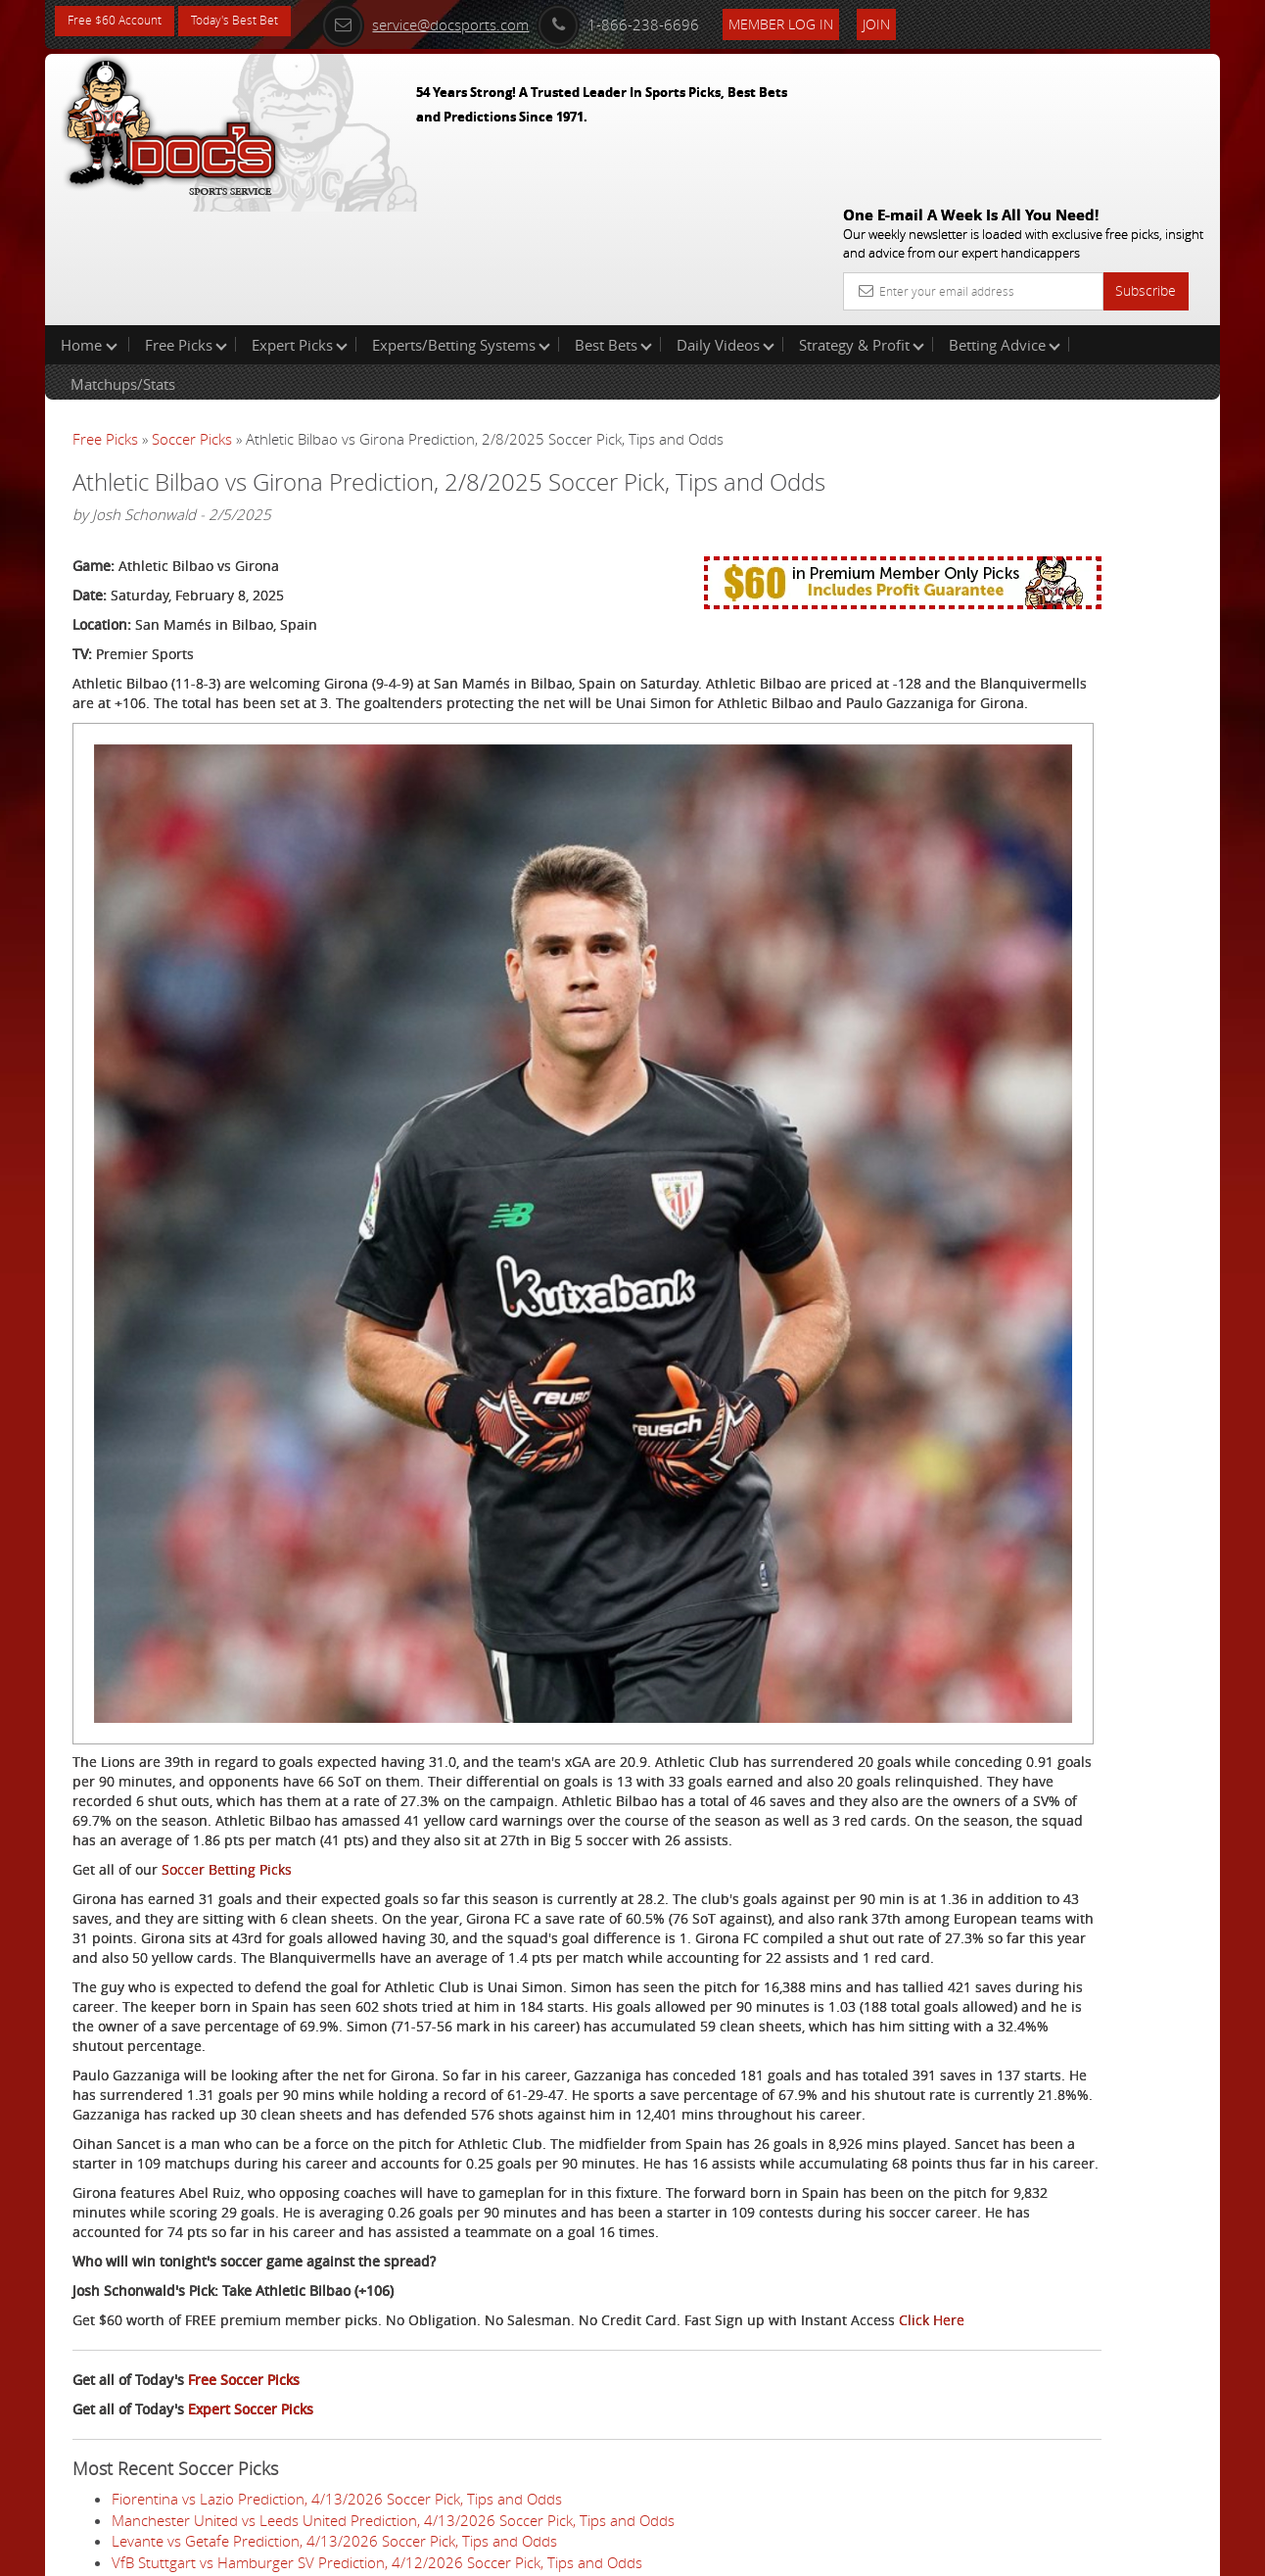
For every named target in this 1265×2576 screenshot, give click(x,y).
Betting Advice (1004, 219)
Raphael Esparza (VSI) (1051, 456)
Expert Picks (300, 219)
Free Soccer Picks (244, 2176)
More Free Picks (1132, 325)
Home (89, 219)
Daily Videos (725, 219)
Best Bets (613, 219)
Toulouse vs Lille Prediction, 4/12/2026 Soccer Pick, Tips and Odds (328, 2462)
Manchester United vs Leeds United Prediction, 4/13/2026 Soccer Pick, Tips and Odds (393, 2315)
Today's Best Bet (257, 22)
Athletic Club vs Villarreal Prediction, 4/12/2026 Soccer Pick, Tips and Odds (355, 2442)
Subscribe (1145, 149)
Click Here (203, 2116)
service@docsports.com (467, 21)
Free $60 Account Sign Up (1024, 688)
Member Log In (823, 21)
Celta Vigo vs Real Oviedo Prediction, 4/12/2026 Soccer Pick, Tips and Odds (357, 2399)
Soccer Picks (192, 313)
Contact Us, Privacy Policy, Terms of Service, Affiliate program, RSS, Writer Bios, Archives (749, 2553)
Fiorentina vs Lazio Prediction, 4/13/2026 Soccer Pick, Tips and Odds (337, 2295)
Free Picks (186, 219)
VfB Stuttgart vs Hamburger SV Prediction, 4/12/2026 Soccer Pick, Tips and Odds (377, 2357)
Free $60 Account (122, 22)
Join (918, 21)
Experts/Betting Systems (461, 219)
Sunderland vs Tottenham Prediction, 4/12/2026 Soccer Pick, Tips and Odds (360, 2379)
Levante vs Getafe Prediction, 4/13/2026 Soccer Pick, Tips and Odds (334, 2337)
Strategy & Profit (861, 219)
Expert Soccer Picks (250, 2205)
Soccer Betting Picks (227, 1528)
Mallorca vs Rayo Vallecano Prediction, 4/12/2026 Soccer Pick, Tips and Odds (364, 2420)
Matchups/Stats (122, 258)
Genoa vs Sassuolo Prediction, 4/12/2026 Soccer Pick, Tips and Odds (338, 2484)
